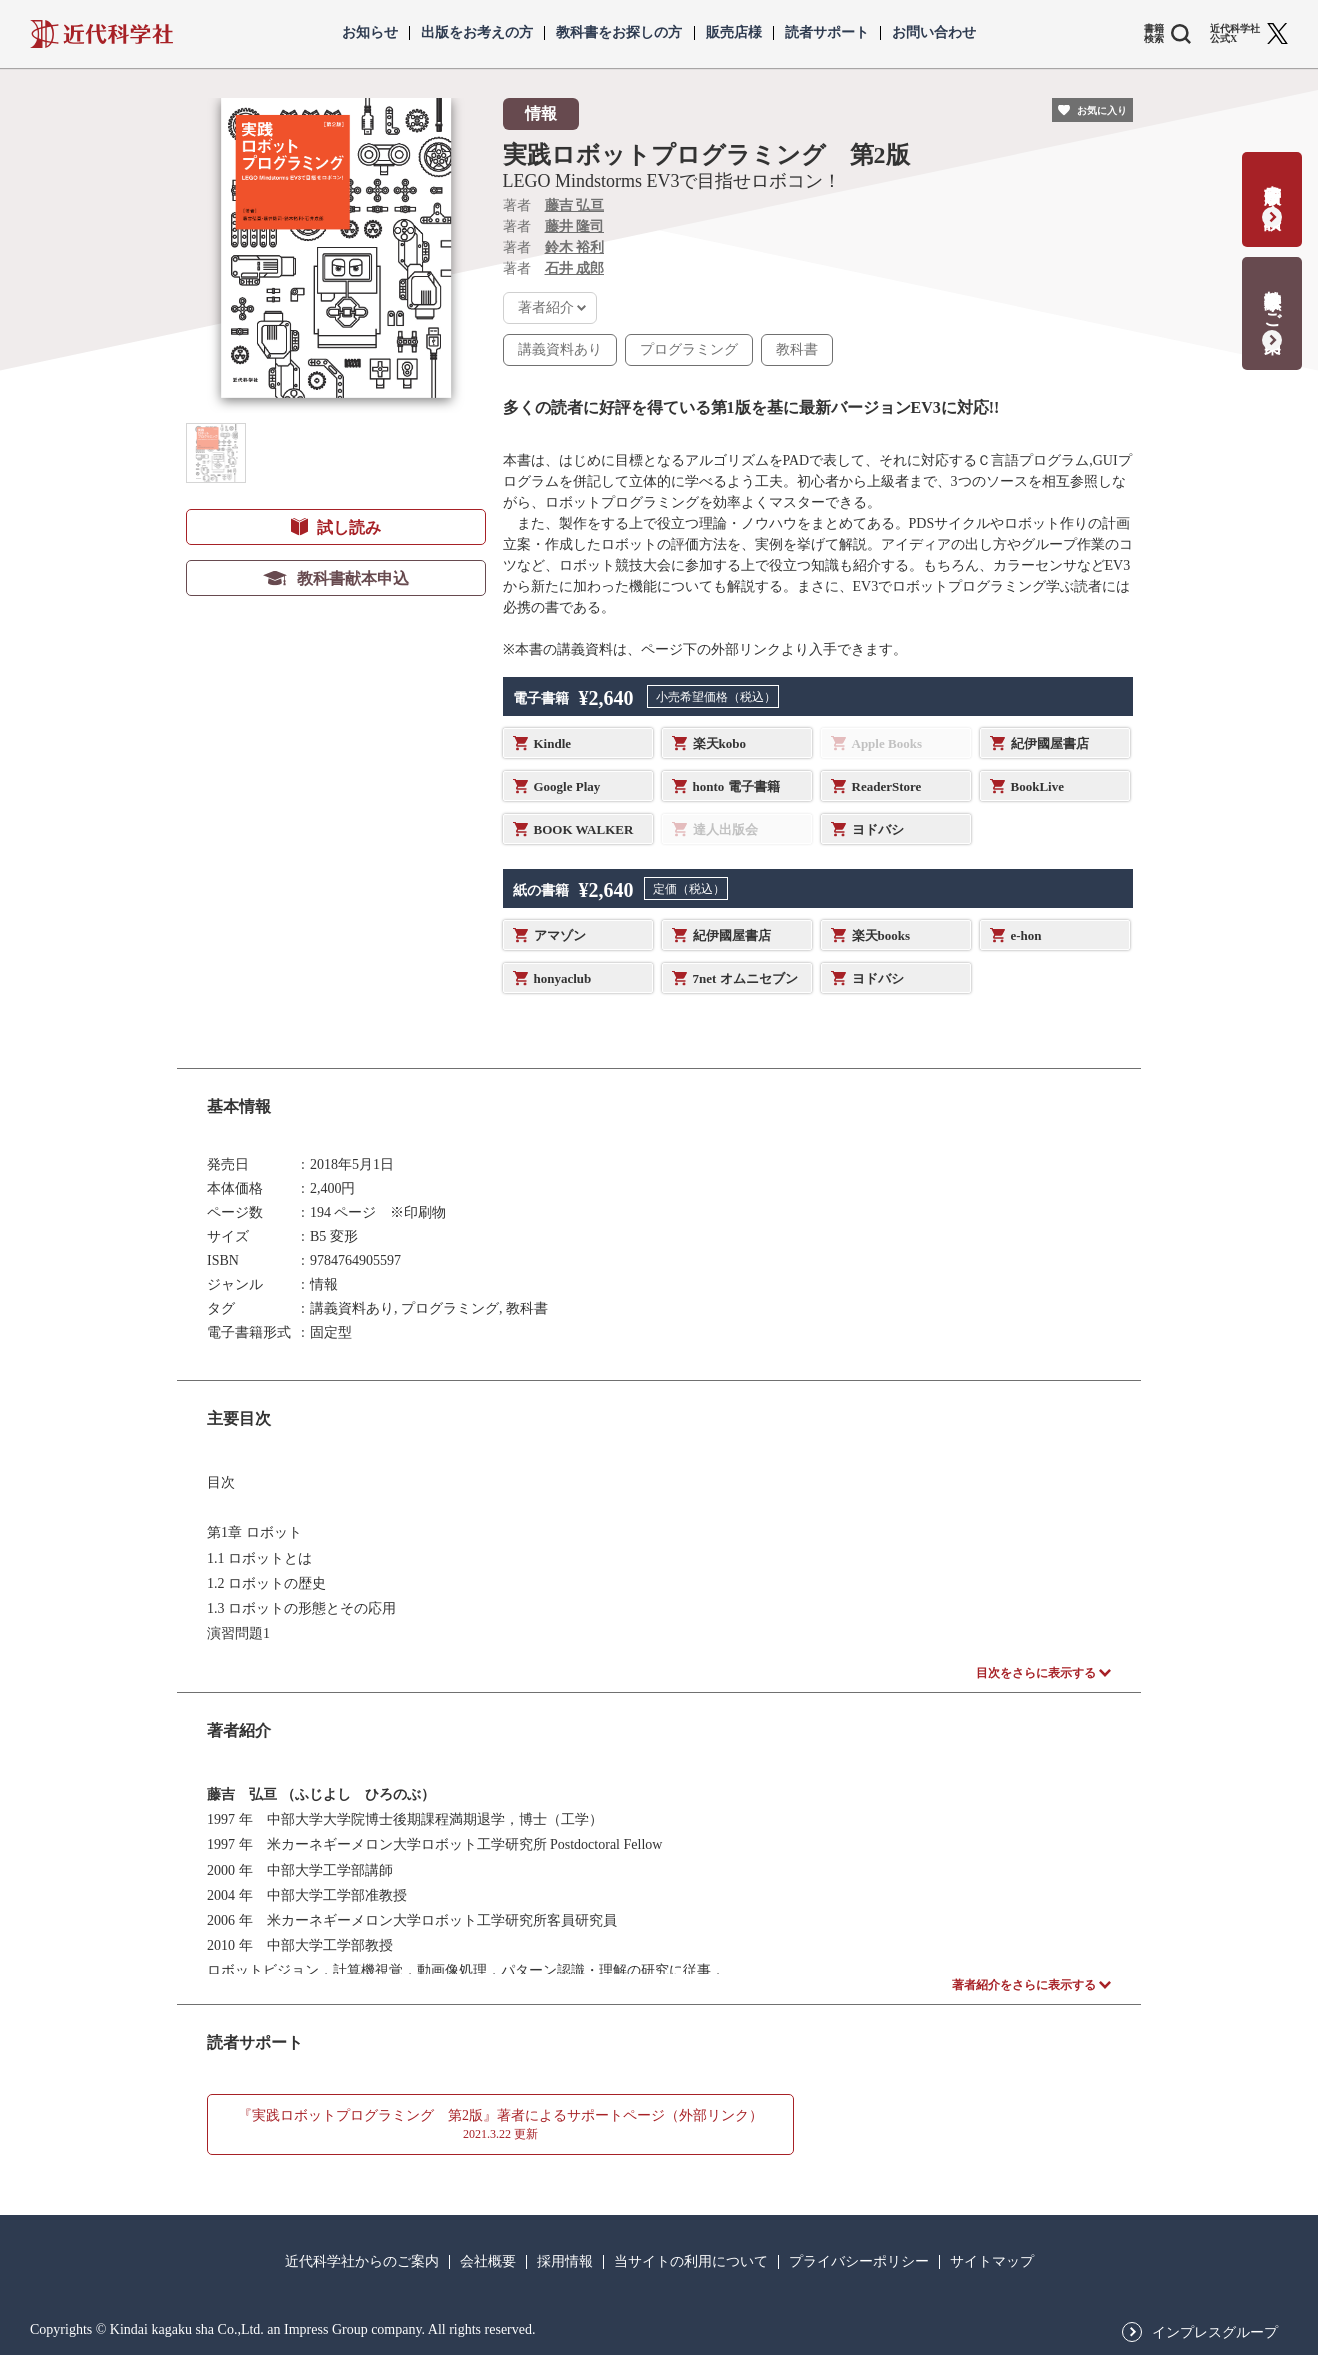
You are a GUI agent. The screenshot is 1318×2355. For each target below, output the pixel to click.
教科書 (797, 349)
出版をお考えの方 (477, 33)
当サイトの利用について (691, 2262)
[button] (216, 453)
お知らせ (370, 33)
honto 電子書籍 (736, 786)
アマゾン (560, 935)
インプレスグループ (1215, 2333)
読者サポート (827, 33)
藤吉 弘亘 (575, 205)
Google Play (567, 786)
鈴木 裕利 (575, 247)
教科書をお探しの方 (619, 33)
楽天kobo (719, 743)
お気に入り (1102, 110)
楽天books (881, 935)
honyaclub (563, 978)
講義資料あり (560, 349)
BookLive (1037, 786)
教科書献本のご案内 (1272, 300)
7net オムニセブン (745, 978)
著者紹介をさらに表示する (1024, 1985)
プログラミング (689, 349)
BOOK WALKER (584, 829)
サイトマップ (992, 2262)
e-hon (1026, 935)
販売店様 (734, 33)
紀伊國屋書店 (1050, 743)
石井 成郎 (575, 268)
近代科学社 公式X (1235, 34)
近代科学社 (101, 34)
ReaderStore (887, 786)
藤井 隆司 (575, 226)
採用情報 (565, 2262)
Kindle (553, 743)
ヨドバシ (878, 829)
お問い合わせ (934, 33)
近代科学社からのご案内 (362, 2262)
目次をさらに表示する (1036, 1673)
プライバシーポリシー (859, 2262)
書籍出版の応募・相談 (1272, 186)
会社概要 (488, 2262)
